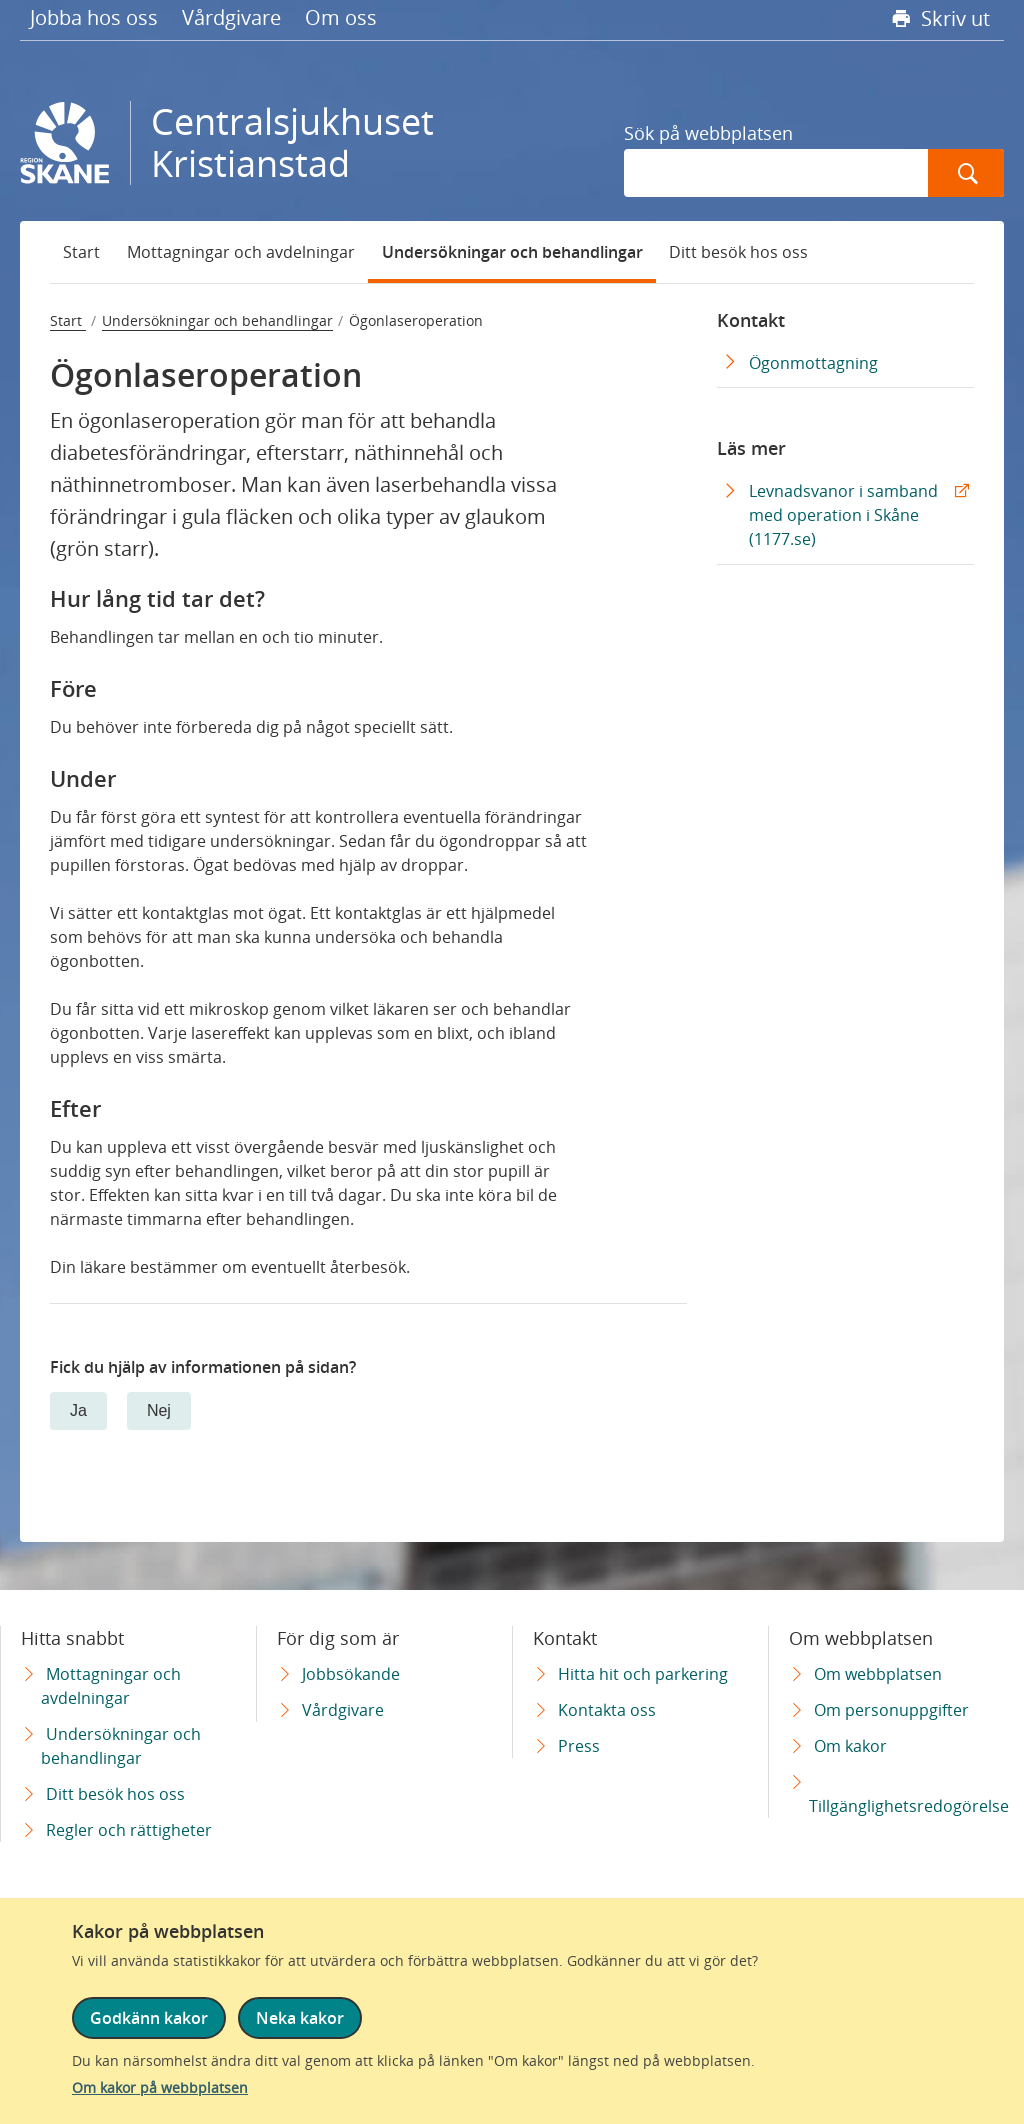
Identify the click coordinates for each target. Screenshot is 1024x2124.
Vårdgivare (231, 17)
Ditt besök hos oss (738, 252)
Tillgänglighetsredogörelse (909, 1806)
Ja (78, 1410)
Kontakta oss (607, 1710)
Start (81, 252)
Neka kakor (300, 2018)
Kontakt (751, 320)
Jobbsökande (351, 1674)
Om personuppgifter (891, 1710)
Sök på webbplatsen (708, 133)
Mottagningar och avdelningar (241, 252)
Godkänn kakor (149, 2018)
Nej (159, 1410)
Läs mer (751, 448)
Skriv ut (953, 18)
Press (579, 1746)
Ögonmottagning (813, 363)
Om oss (341, 17)
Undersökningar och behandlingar (512, 252)
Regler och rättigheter (129, 1830)
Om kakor (850, 1746)
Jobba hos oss (94, 17)
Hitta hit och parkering (643, 1674)
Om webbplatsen (878, 1674)
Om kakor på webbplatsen (160, 2087)
